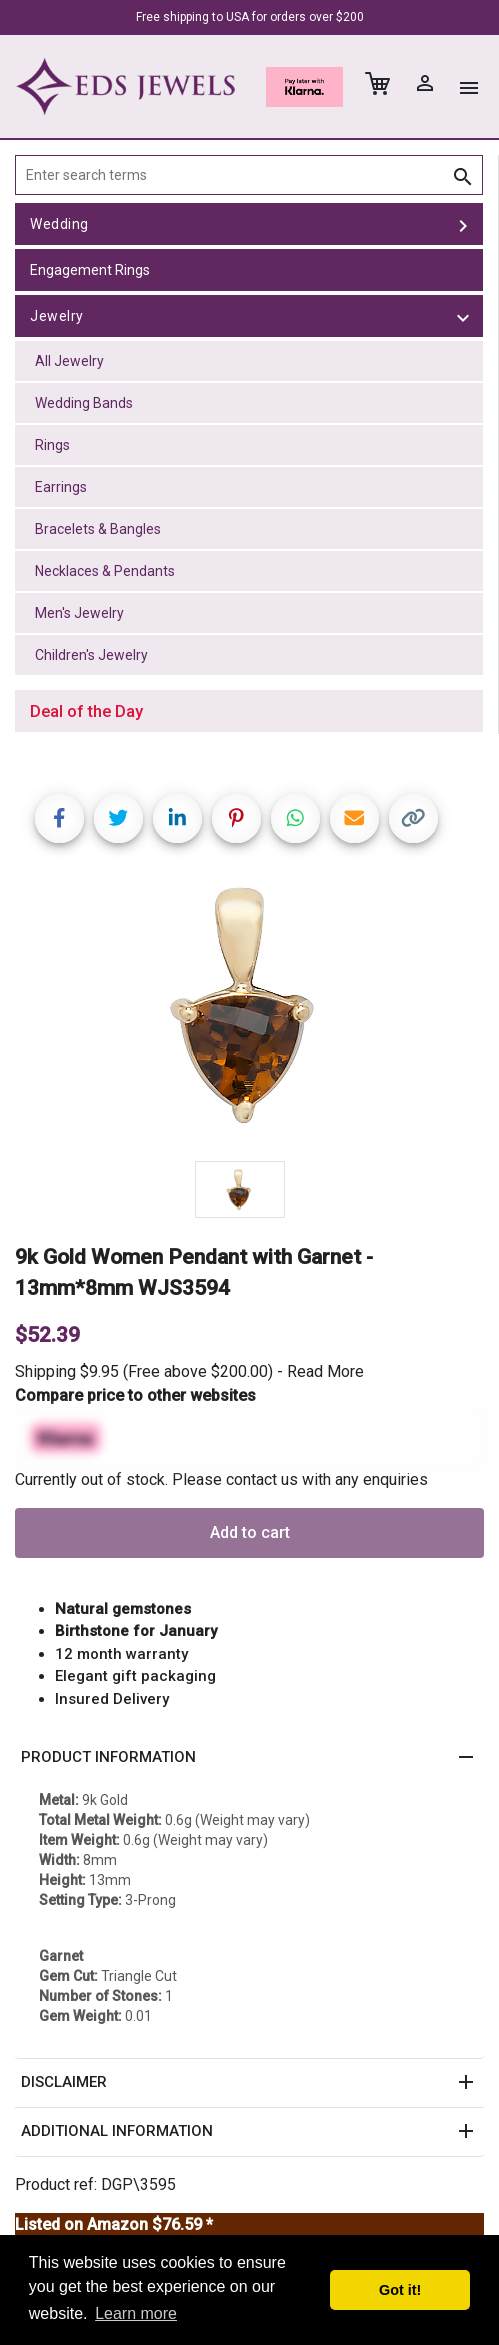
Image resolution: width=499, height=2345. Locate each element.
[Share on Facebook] (59, 818)
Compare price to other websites (135, 1395)
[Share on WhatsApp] (295, 818)
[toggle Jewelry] (463, 316)
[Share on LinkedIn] (177, 818)
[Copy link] (413, 818)
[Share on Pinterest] (236, 818)
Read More (325, 1371)
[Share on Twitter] (118, 818)
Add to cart (250, 1532)
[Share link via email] (354, 818)
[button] (249, 1758)
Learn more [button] (136, 2313)
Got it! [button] (400, 2290)
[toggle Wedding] (463, 224)
